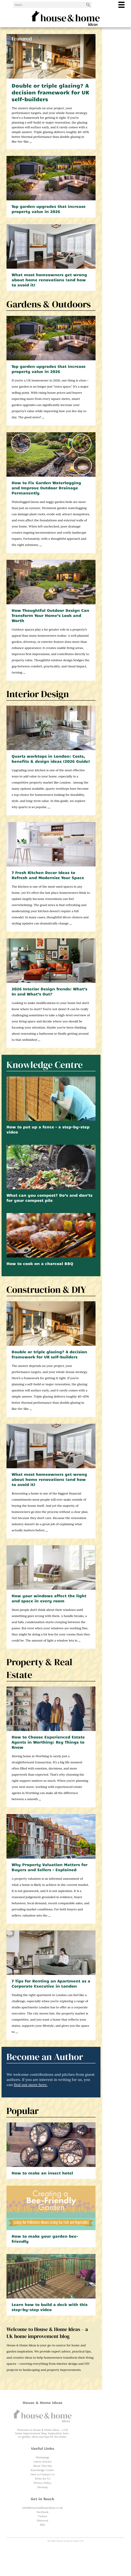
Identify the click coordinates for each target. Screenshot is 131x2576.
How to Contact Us (95, 2508)
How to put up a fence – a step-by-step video (54, 1165)
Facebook (36, 2545)
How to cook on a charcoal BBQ (39, 1325)
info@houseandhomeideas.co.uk (36, 2541)
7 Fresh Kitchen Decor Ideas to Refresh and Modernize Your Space (57, 909)
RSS (36, 2558)
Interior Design (37, 712)
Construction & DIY (46, 1352)
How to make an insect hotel (42, 2234)
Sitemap (95, 2520)
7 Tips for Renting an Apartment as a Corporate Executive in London (62, 2048)
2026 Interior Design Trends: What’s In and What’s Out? (65, 1028)
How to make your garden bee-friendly (53, 2312)
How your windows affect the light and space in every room (63, 1674)
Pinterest (36, 2554)
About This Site (95, 2499)
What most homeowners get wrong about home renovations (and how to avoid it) (63, 304)
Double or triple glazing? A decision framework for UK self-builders (63, 103)
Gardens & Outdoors (48, 325)
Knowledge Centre (44, 1089)
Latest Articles (95, 2495)
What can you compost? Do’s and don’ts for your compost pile (58, 1246)
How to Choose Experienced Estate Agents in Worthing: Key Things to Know (59, 1811)
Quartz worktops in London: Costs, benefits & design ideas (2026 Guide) (60, 791)
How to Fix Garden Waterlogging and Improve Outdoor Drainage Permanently (61, 523)
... (24, 140)
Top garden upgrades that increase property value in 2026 (65, 221)
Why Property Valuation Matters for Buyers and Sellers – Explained (62, 1930)
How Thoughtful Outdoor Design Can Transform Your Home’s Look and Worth (62, 648)
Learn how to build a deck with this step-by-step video (64, 2392)
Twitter (36, 2549)
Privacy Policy (95, 2516)
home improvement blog (39, 2509)
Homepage (95, 2491)
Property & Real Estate (53, 1732)
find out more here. (89, 2132)
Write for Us (95, 2512)
